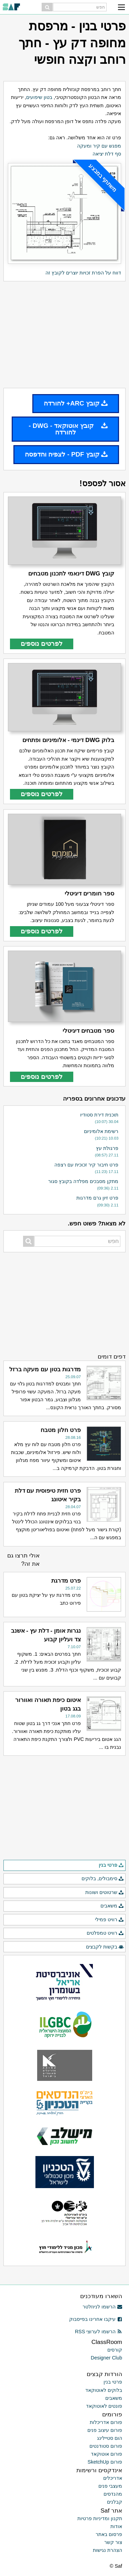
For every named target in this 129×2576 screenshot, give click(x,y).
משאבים (112, 1906)
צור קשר (113, 2542)
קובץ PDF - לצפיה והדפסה (66, 454)
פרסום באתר (109, 2534)
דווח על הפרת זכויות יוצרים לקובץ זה (83, 272)
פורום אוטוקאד (106, 2454)
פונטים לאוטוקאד (104, 2406)
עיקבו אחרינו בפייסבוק (95, 2319)
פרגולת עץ (107, 1148)
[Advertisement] (64, 335)
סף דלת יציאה (107, 154)
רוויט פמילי (109, 1920)
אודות (116, 2526)
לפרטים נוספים (42, 643)
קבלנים (114, 2502)
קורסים (114, 2350)
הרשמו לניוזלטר (102, 2307)
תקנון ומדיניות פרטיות (99, 2518)
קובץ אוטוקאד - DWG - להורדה (68, 429)
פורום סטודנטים (105, 2446)
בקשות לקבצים (105, 1947)
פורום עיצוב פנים (104, 2430)
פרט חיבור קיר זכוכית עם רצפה (86, 1164)
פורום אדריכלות (106, 2422)
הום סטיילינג (109, 2438)
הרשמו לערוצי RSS (98, 2331)
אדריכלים (112, 2478)
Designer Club (106, 2358)
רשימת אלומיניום (101, 1131)
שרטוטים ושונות (104, 1892)
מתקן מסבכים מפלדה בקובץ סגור (83, 1181)
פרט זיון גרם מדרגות (97, 1198)
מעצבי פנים (110, 2486)
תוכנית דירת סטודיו (99, 1114)
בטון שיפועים (39, 97)
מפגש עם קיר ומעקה (99, 146)
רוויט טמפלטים (105, 1933)
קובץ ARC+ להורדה (76, 403)
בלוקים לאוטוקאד (103, 2390)
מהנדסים (113, 2494)
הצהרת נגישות (107, 2550)
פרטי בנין (111, 1865)
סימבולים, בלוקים (103, 1879)
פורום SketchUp (105, 2462)
